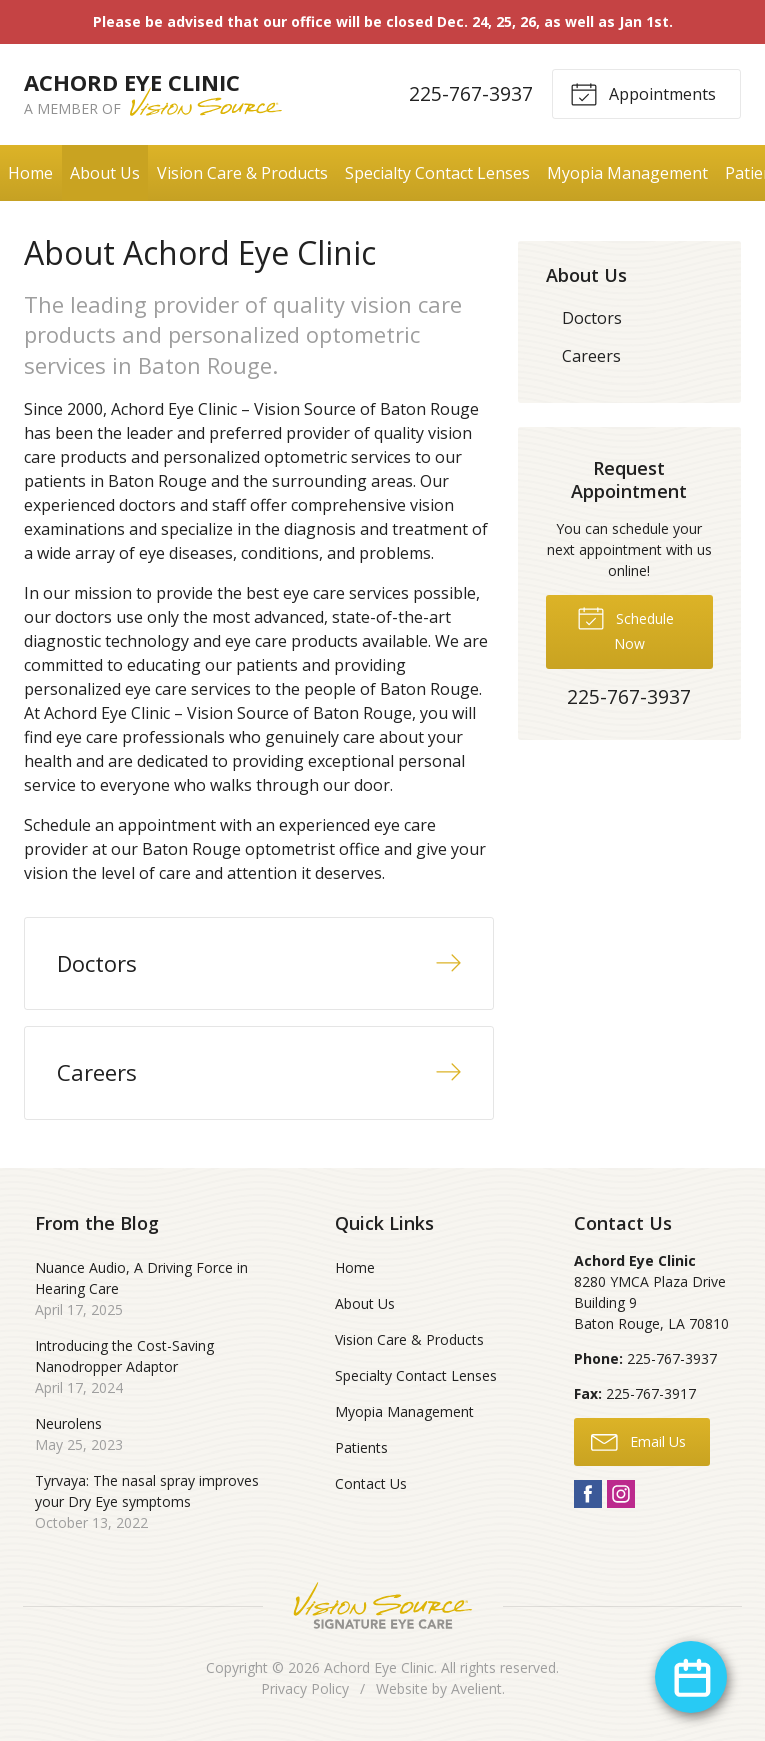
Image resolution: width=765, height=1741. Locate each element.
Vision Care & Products (242, 173)
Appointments (643, 93)
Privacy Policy (305, 1688)
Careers (591, 356)
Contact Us (371, 1483)
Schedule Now (625, 628)
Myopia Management (627, 173)
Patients (361, 1447)
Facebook (588, 1494)
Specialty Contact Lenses (437, 173)
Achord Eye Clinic (379, 1667)
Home (30, 173)
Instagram (621, 1494)
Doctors (592, 318)
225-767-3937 (471, 93)
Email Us (638, 1441)
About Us (105, 173)
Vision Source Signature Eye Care (383, 1605)
